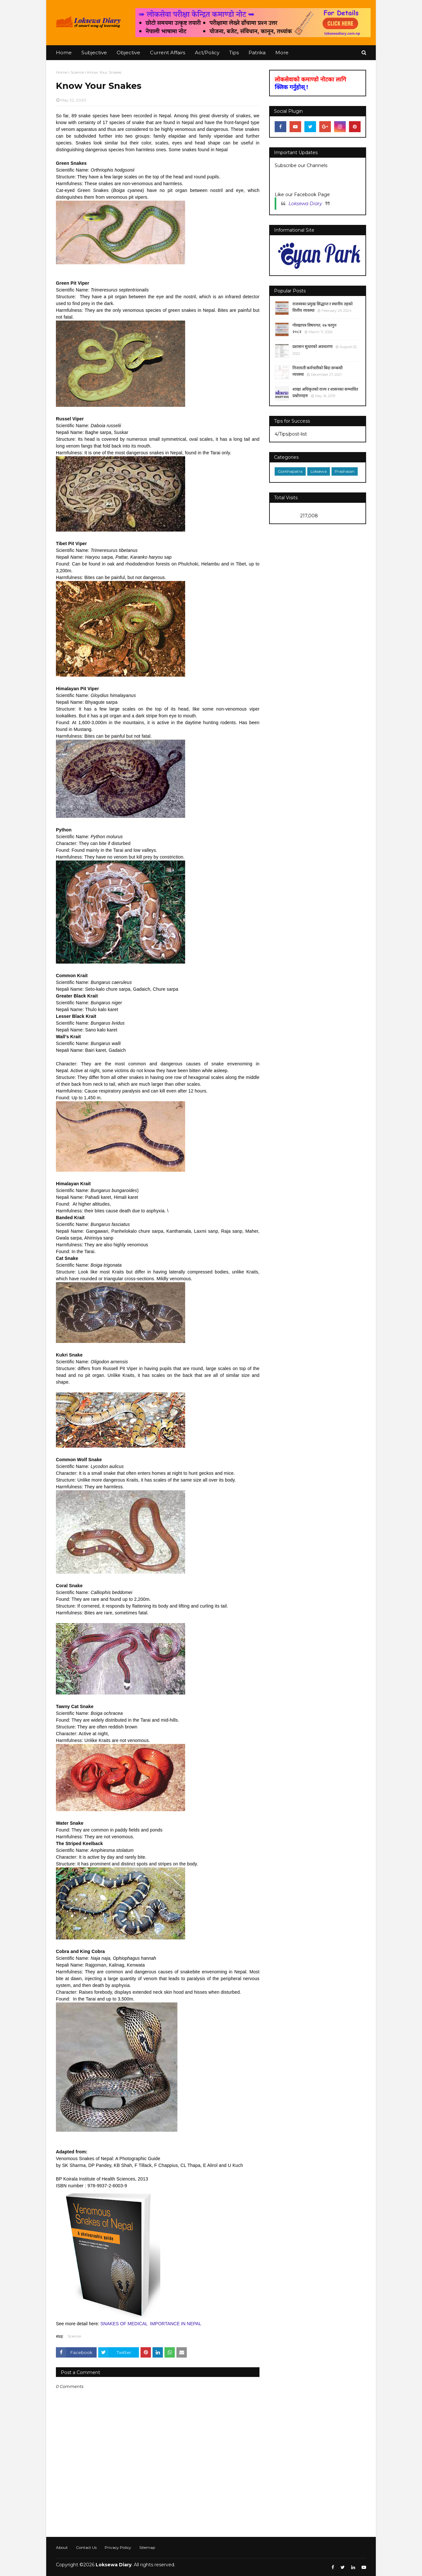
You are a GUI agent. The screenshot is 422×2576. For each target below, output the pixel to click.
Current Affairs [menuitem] (167, 52)
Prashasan (344, 471)
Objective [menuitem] (128, 52)
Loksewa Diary (305, 203)
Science (77, 72)
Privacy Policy (118, 2547)
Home (61, 72)
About (62, 2547)
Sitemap (147, 2547)
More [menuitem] (282, 52)
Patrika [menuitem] (257, 52)
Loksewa (319, 471)
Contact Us (86, 2547)
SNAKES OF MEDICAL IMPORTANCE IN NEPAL (150, 2323)
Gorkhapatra (290, 471)
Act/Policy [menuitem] (207, 52)
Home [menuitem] (64, 52)
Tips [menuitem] (234, 52)
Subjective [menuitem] (94, 52)
